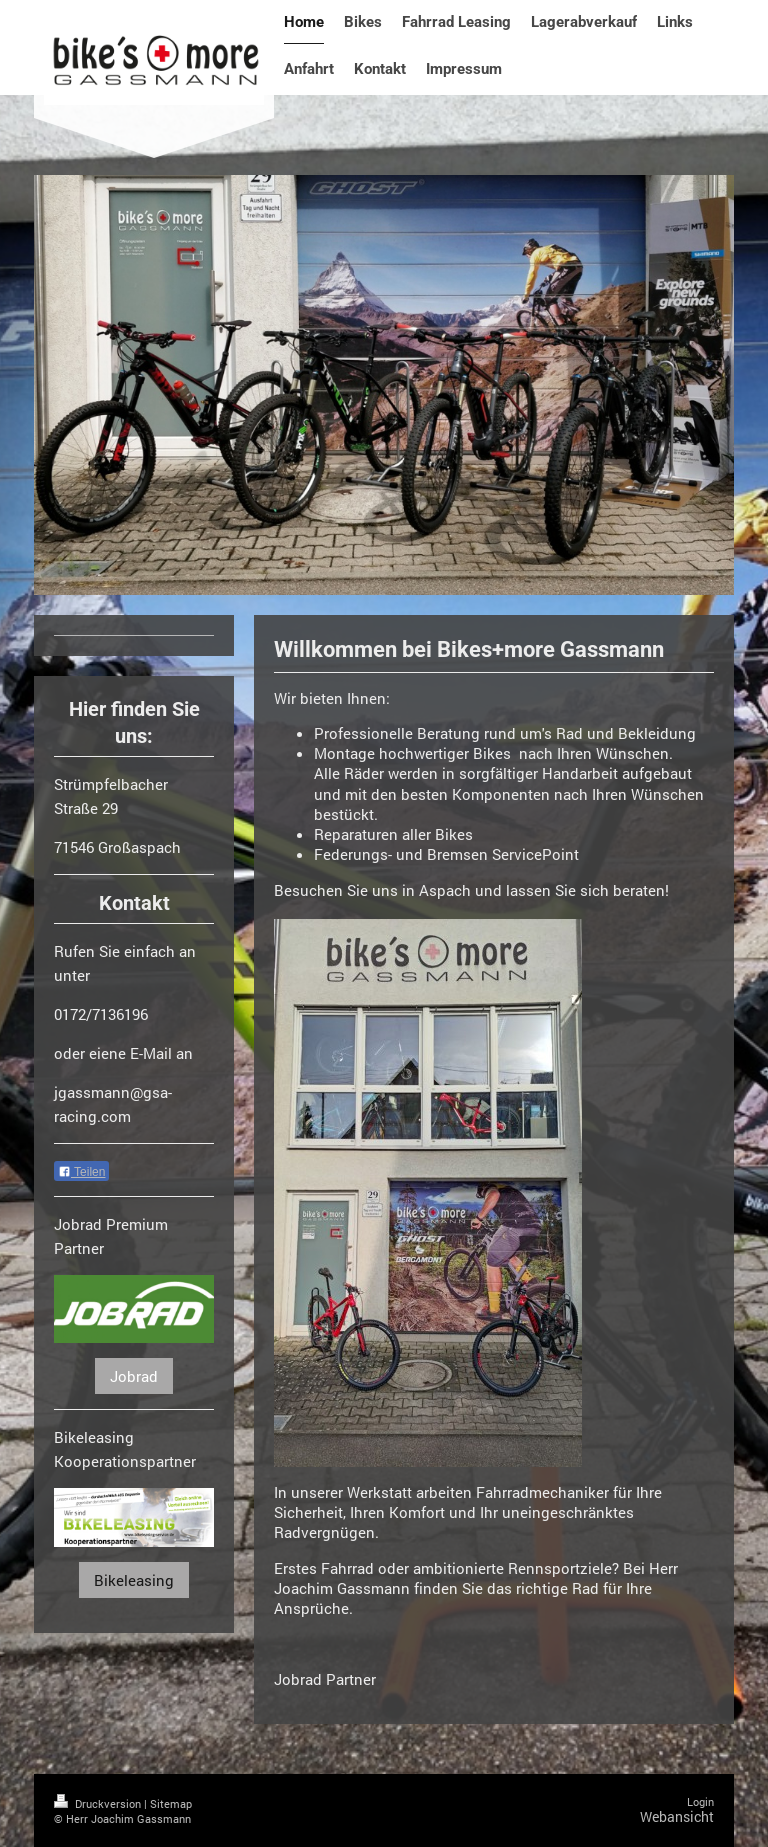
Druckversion (99, 1803)
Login (700, 1801)
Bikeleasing (134, 1580)
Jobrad (134, 1376)
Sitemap (171, 1803)
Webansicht (677, 1816)
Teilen (81, 1172)
